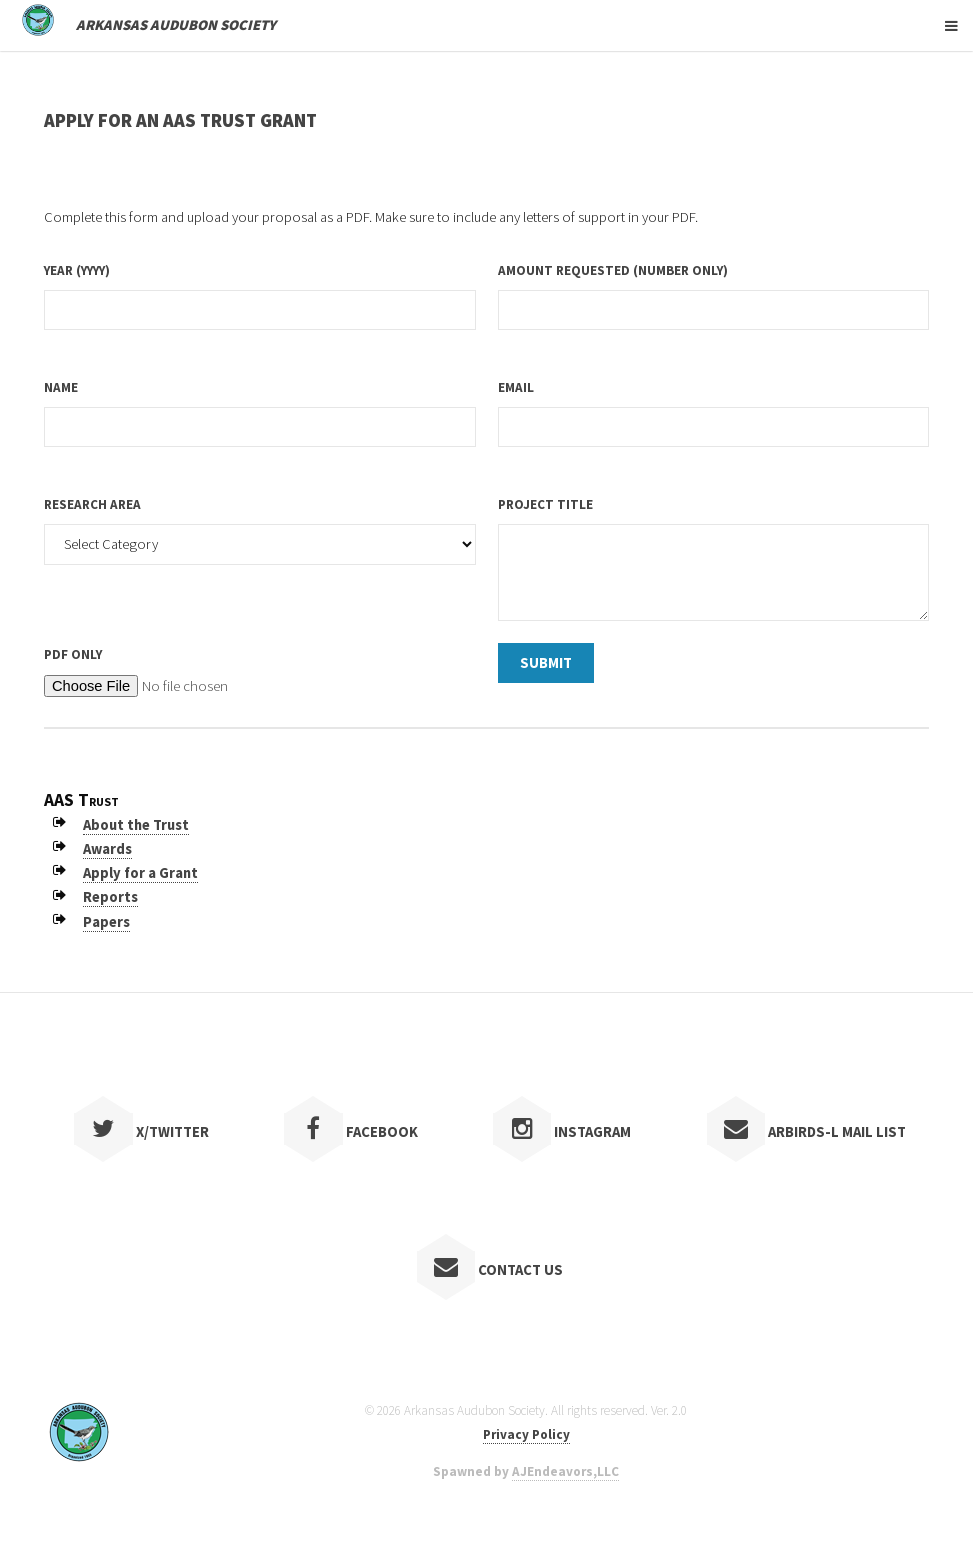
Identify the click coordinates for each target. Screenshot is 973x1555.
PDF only (73, 654)
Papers (106, 922)
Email (516, 387)
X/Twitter (141, 1132)
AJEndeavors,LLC (565, 1471)
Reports (110, 897)
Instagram (562, 1132)
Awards (107, 849)
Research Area (92, 504)
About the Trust (136, 825)
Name (61, 387)
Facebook (351, 1132)
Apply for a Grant (140, 873)
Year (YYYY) (77, 270)
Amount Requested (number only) (613, 270)
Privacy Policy (526, 1434)
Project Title (545, 504)
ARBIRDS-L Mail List (807, 1132)
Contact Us (490, 1270)
